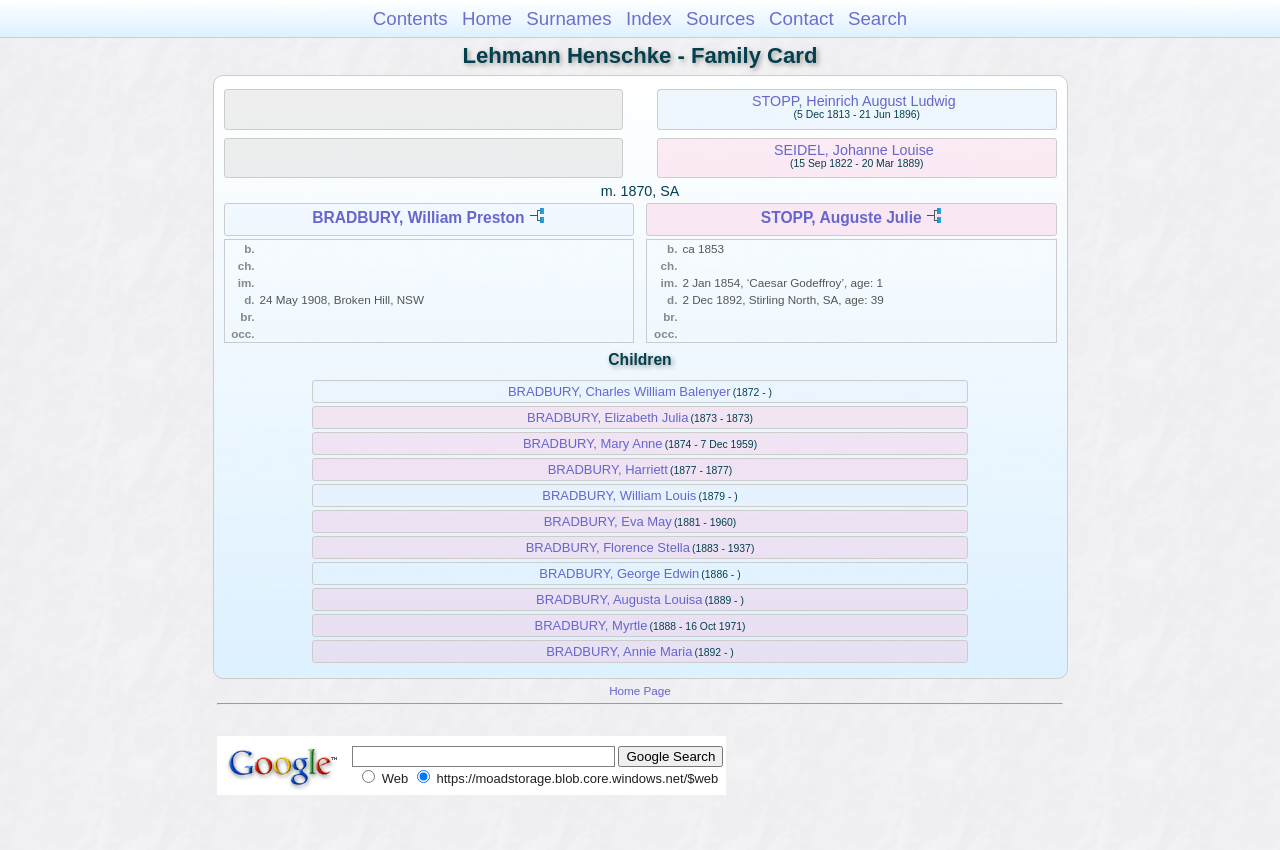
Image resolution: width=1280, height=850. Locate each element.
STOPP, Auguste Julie (841, 217)
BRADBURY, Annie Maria (619, 651)
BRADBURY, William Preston (418, 217)
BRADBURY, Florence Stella (608, 547)
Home (487, 18)
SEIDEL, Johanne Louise (854, 150)
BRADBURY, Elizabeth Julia (607, 417)
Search (877, 18)
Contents (410, 18)
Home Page (640, 690)
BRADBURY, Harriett (608, 469)
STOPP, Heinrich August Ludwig (854, 101)
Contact (801, 18)
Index (649, 18)
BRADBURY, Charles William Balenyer (619, 391)
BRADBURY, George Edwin (619, 573)
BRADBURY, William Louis (619, 495)
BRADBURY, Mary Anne (593, 443)
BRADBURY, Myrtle (591, 625)
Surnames (568, 18)
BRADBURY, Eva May (608, 521)
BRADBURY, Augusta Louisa (619, 599)
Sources (720, 18)
